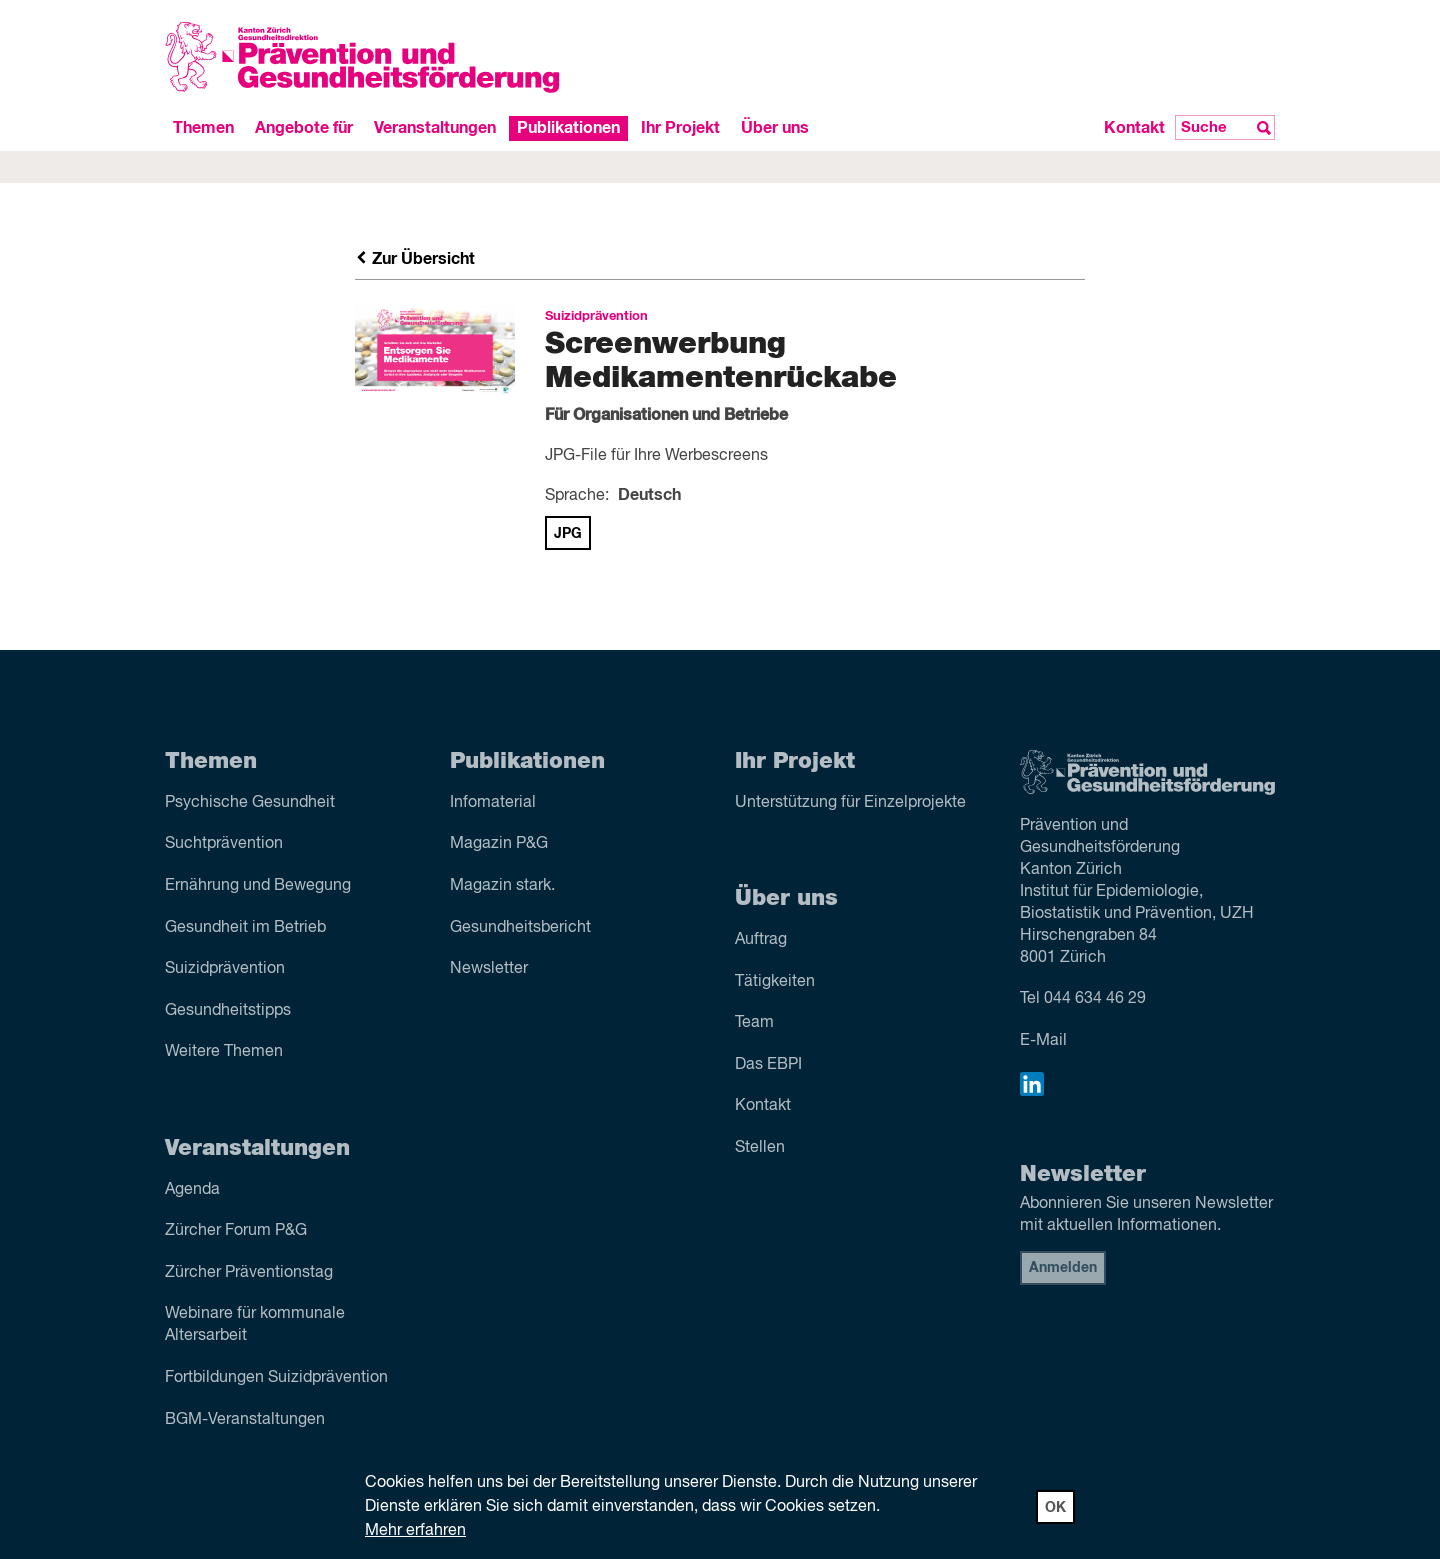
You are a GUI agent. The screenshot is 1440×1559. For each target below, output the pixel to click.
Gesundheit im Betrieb (245, 928)
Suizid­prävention (225, 969)
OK (1055, 1508)
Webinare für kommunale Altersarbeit (255, 1325)
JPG (568, 534)
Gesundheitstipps (228, 1011)
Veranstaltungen (435, 128)
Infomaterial (493, 803)
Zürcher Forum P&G (236, 1231)
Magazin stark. (502, 886)
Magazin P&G (499, 844)
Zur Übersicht (415, 259)
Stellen (760, 1148)
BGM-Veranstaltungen (245, 1420)
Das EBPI (768, 1065)
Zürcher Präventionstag (249, 1273)
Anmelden (1063, 1268)
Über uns (775, 128)
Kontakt (1134, 128)
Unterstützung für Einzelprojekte (850, 803)
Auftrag (761, 940)
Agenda (192, 1190)
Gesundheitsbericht (520, 928)
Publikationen (568, 128)
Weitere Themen (224, 1052)
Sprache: (577, 496)
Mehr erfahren (415, 1531)
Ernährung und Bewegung (258, 886)
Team (754, 1023)
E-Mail (1043, 1041)
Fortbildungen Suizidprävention (276, 1378)
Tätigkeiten (775, 982)
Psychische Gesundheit (250, 803)
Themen (203, 128)
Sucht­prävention (224, 844)
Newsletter (489, 969)
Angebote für (304, 128)
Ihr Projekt (680, 128)
